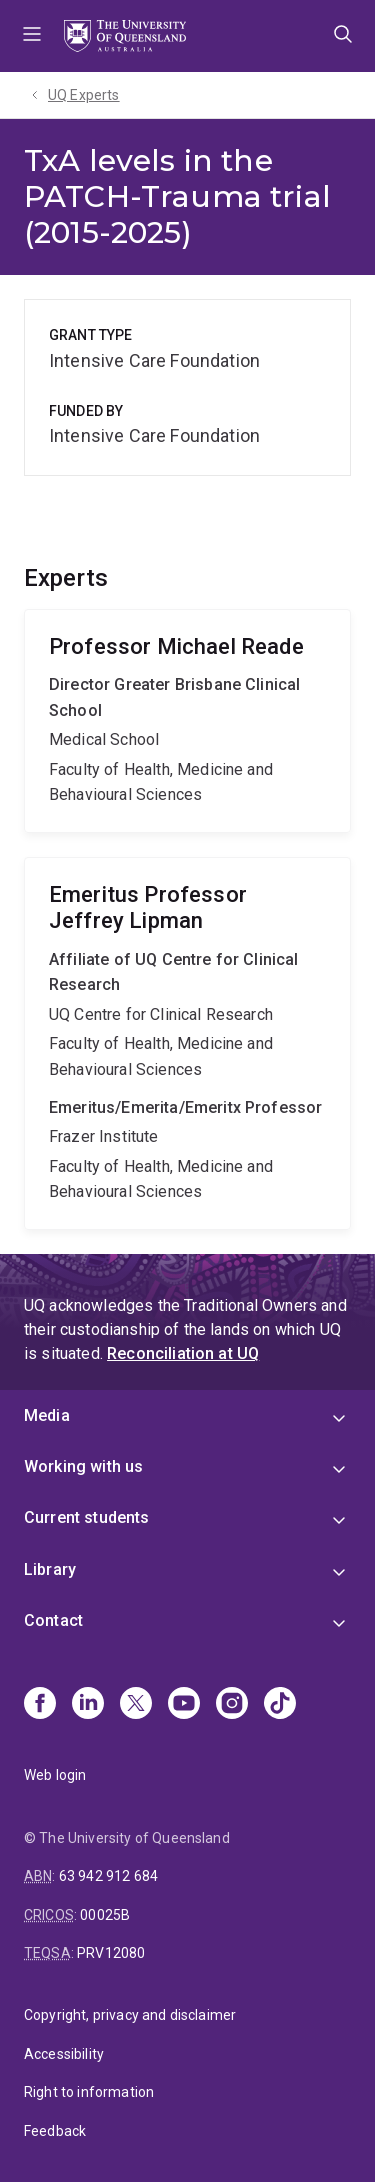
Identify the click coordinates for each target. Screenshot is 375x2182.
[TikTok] (280, 1705)
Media (47, 1415)
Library (50, 1569)
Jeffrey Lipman (187, 1043)
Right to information (89, 2092)
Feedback (55, 2131)
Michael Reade (187, 721)
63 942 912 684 (108, 1876)
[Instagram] (232, 1705)
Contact (53, 1620)
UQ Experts (84, 95)
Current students (87, 1517)
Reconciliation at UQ (183, 1353)
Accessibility (64, 2054)
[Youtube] (184, 1705)
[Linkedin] (88, 1705)
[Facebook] (40, 1705)
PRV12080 (111, 1953)
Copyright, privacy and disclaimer (130, 2015)
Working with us (83, 1466)
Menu (32, 36)
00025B (105, 1915)
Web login (55, 1775)
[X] (136, 1705)
